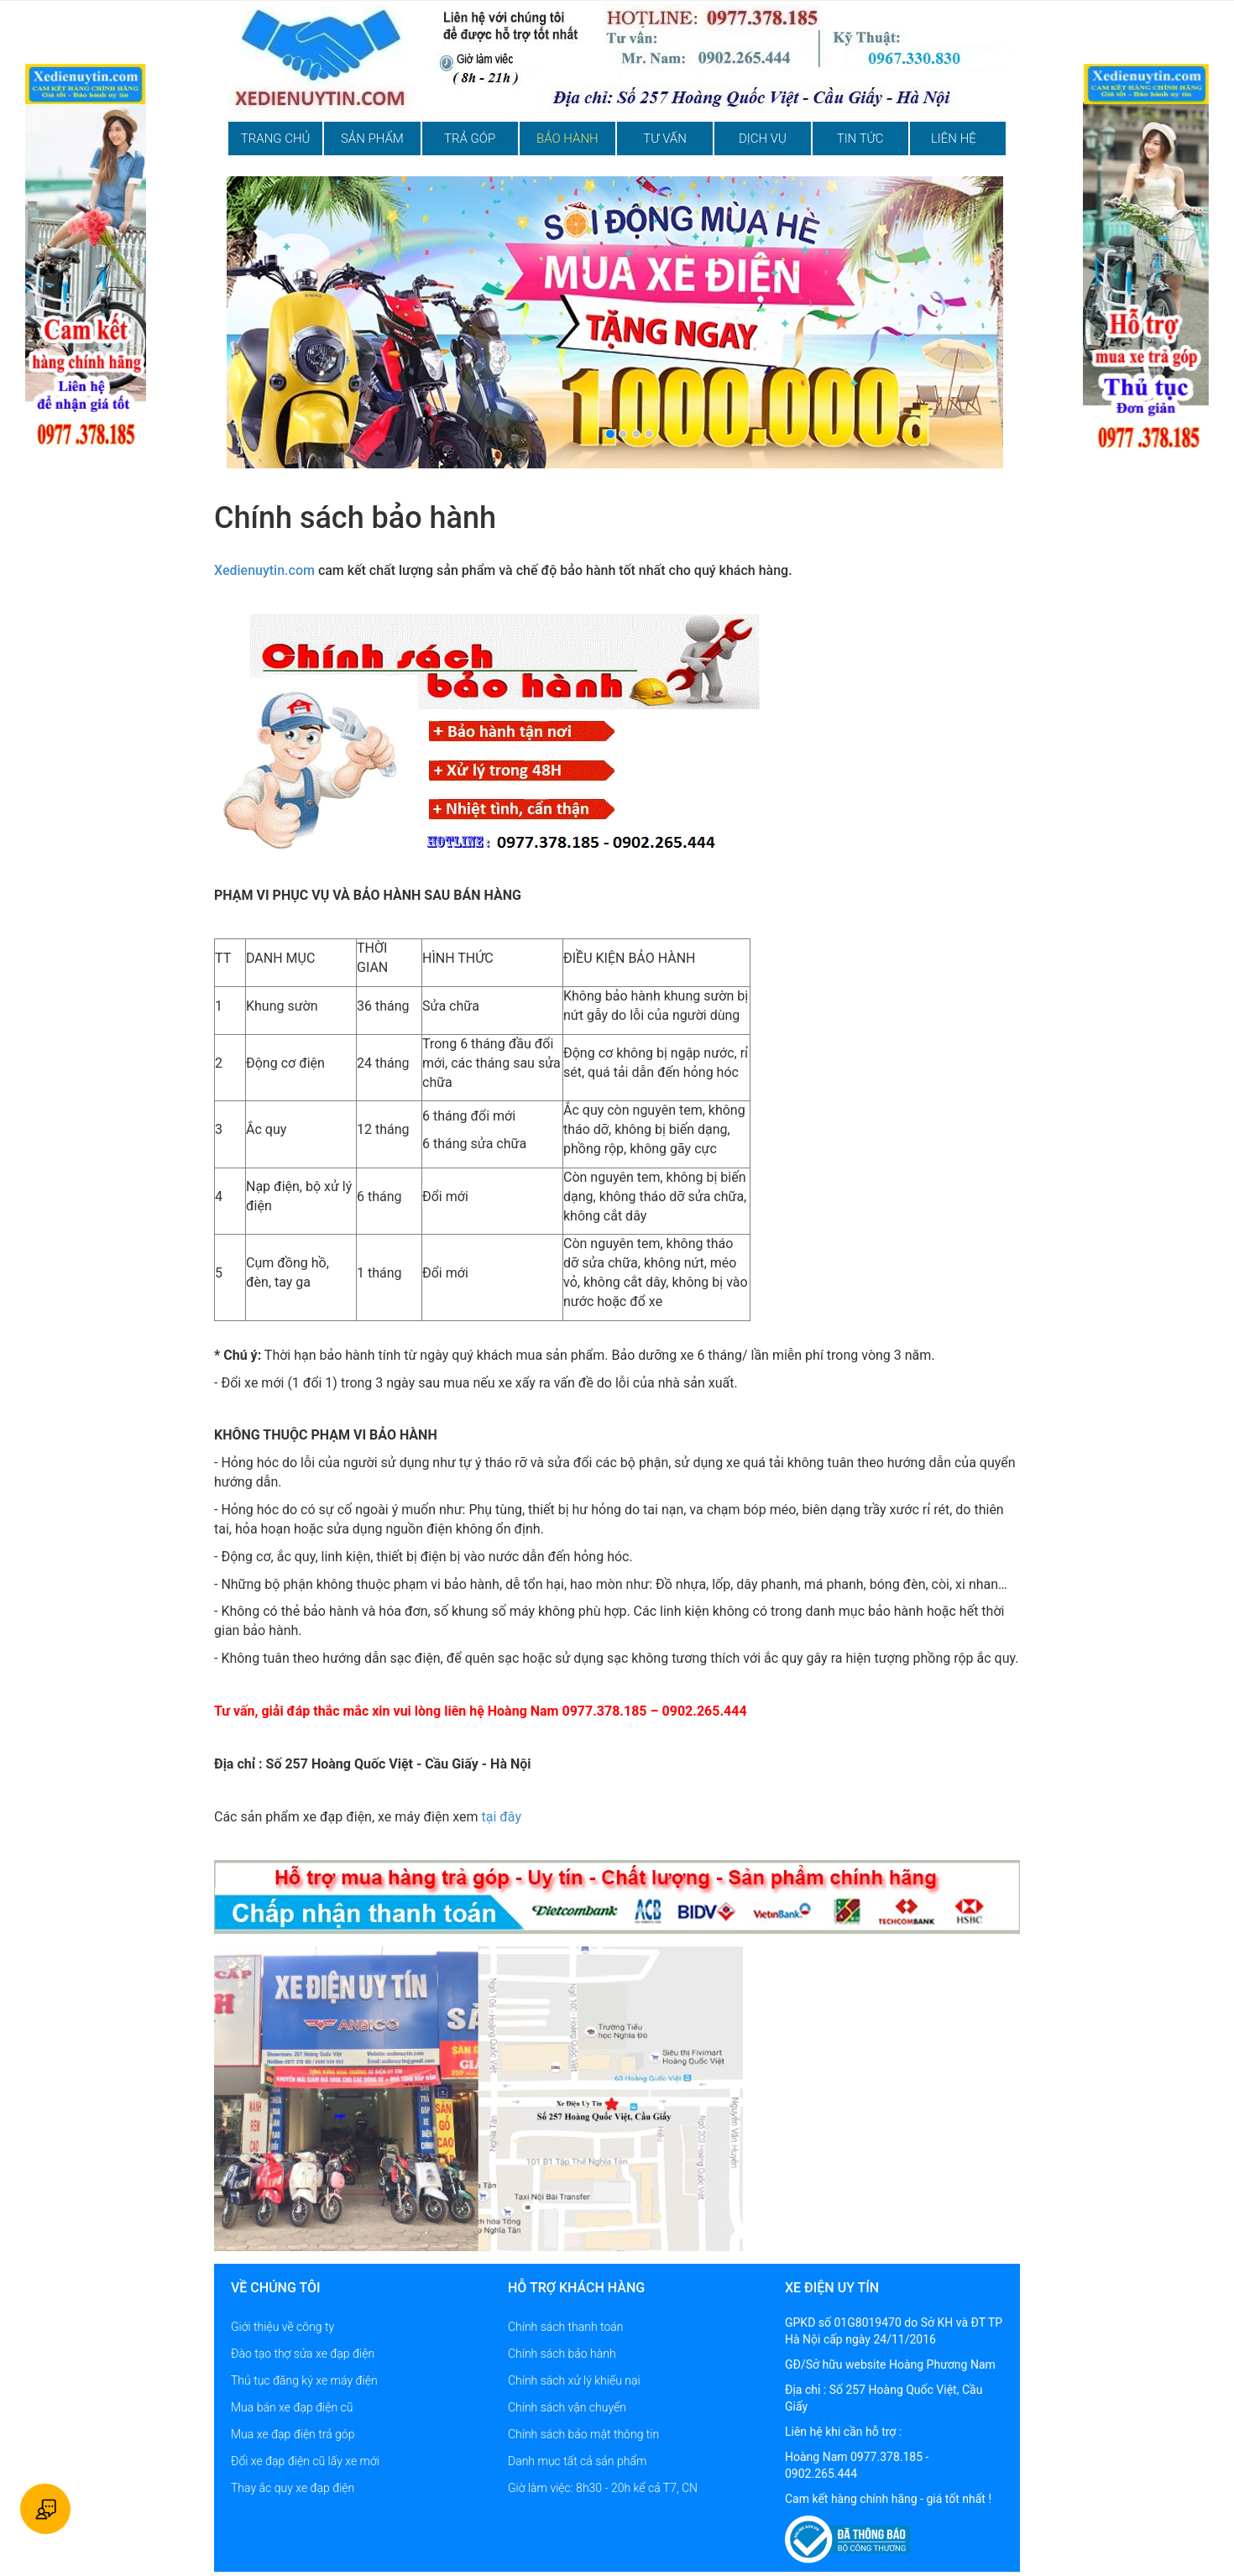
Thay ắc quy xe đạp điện (292, 2488)
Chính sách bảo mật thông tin (583, 2434)
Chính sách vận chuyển (567, 2407)
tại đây (501, 1817)
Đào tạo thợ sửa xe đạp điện (302, 2353)
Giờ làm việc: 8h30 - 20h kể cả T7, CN (603, 2488)
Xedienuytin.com (264, 570)
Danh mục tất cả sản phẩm (577, 2461)
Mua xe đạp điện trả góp (292, 2434)
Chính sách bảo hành (562, 2353)
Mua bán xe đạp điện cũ (292, 2407)
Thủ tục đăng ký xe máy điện (304, 2380)
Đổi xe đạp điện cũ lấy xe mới (305, 2461)
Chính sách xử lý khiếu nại (574, 2380)
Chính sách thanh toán (565, 2326)
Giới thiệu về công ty (282, 2326)
